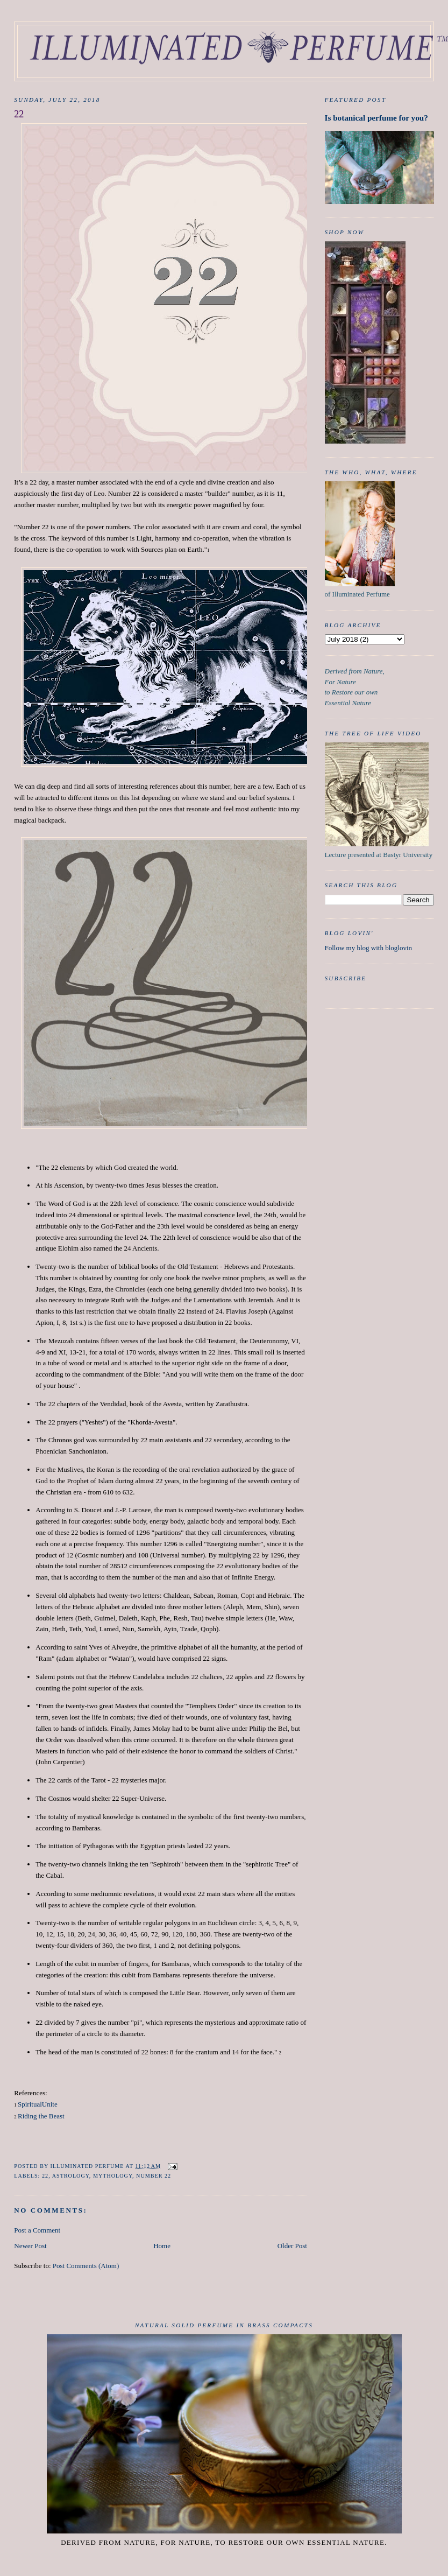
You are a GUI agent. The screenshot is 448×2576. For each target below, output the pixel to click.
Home (161, 2246)
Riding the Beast (41, 2116)
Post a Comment (37, 2230)
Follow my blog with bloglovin (369, 948)
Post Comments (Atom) (86, 2266)
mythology (112, 2176)
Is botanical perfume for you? (376, 117)
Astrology (70, 2176)
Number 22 (153, 2176)
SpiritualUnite (38, 2104)
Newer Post (30, 2246)
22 (45, 2176)
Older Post (292, 2246)
